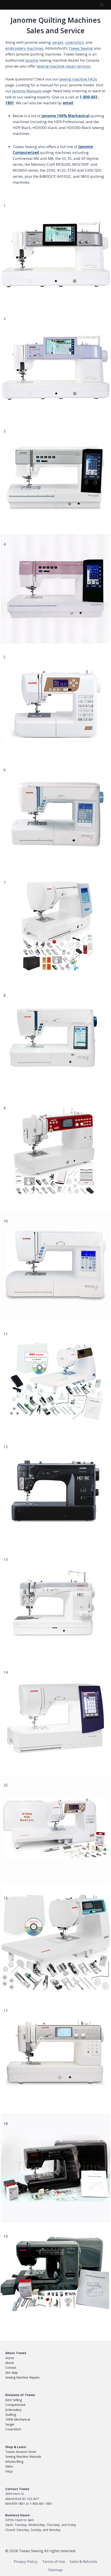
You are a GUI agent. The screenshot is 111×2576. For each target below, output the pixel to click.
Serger (9, 2424)
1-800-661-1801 (41, 2503)
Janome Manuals (27, 90)
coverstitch (74, 42)
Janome (31, 60)
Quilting (10, 2414)
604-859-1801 (15, 2503)
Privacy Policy (26, 2561)
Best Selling (13, 2400)
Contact (10, 2367)
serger (57, 42)
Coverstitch (13, 2429)
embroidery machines (24, 48)
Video (9, 2466)
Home (9, 2358)
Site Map (11, 2372)
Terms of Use (53, 2561)
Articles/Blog (14, 2461)
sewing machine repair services (64, 66)
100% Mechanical (17, 2419)
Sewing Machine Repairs (22, 2377)
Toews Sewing (80, 48)
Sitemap (55, 2569)
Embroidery (13, 2410)
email (68, 102)
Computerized (15, 2405)
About (9, 2363)
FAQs (9, 2471)
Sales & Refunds (83, 2561)
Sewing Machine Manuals (23, 2456)
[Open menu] (102, 4)
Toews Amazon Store (20, 2452)
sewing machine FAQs (78, 79)
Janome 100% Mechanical (65, 115)
